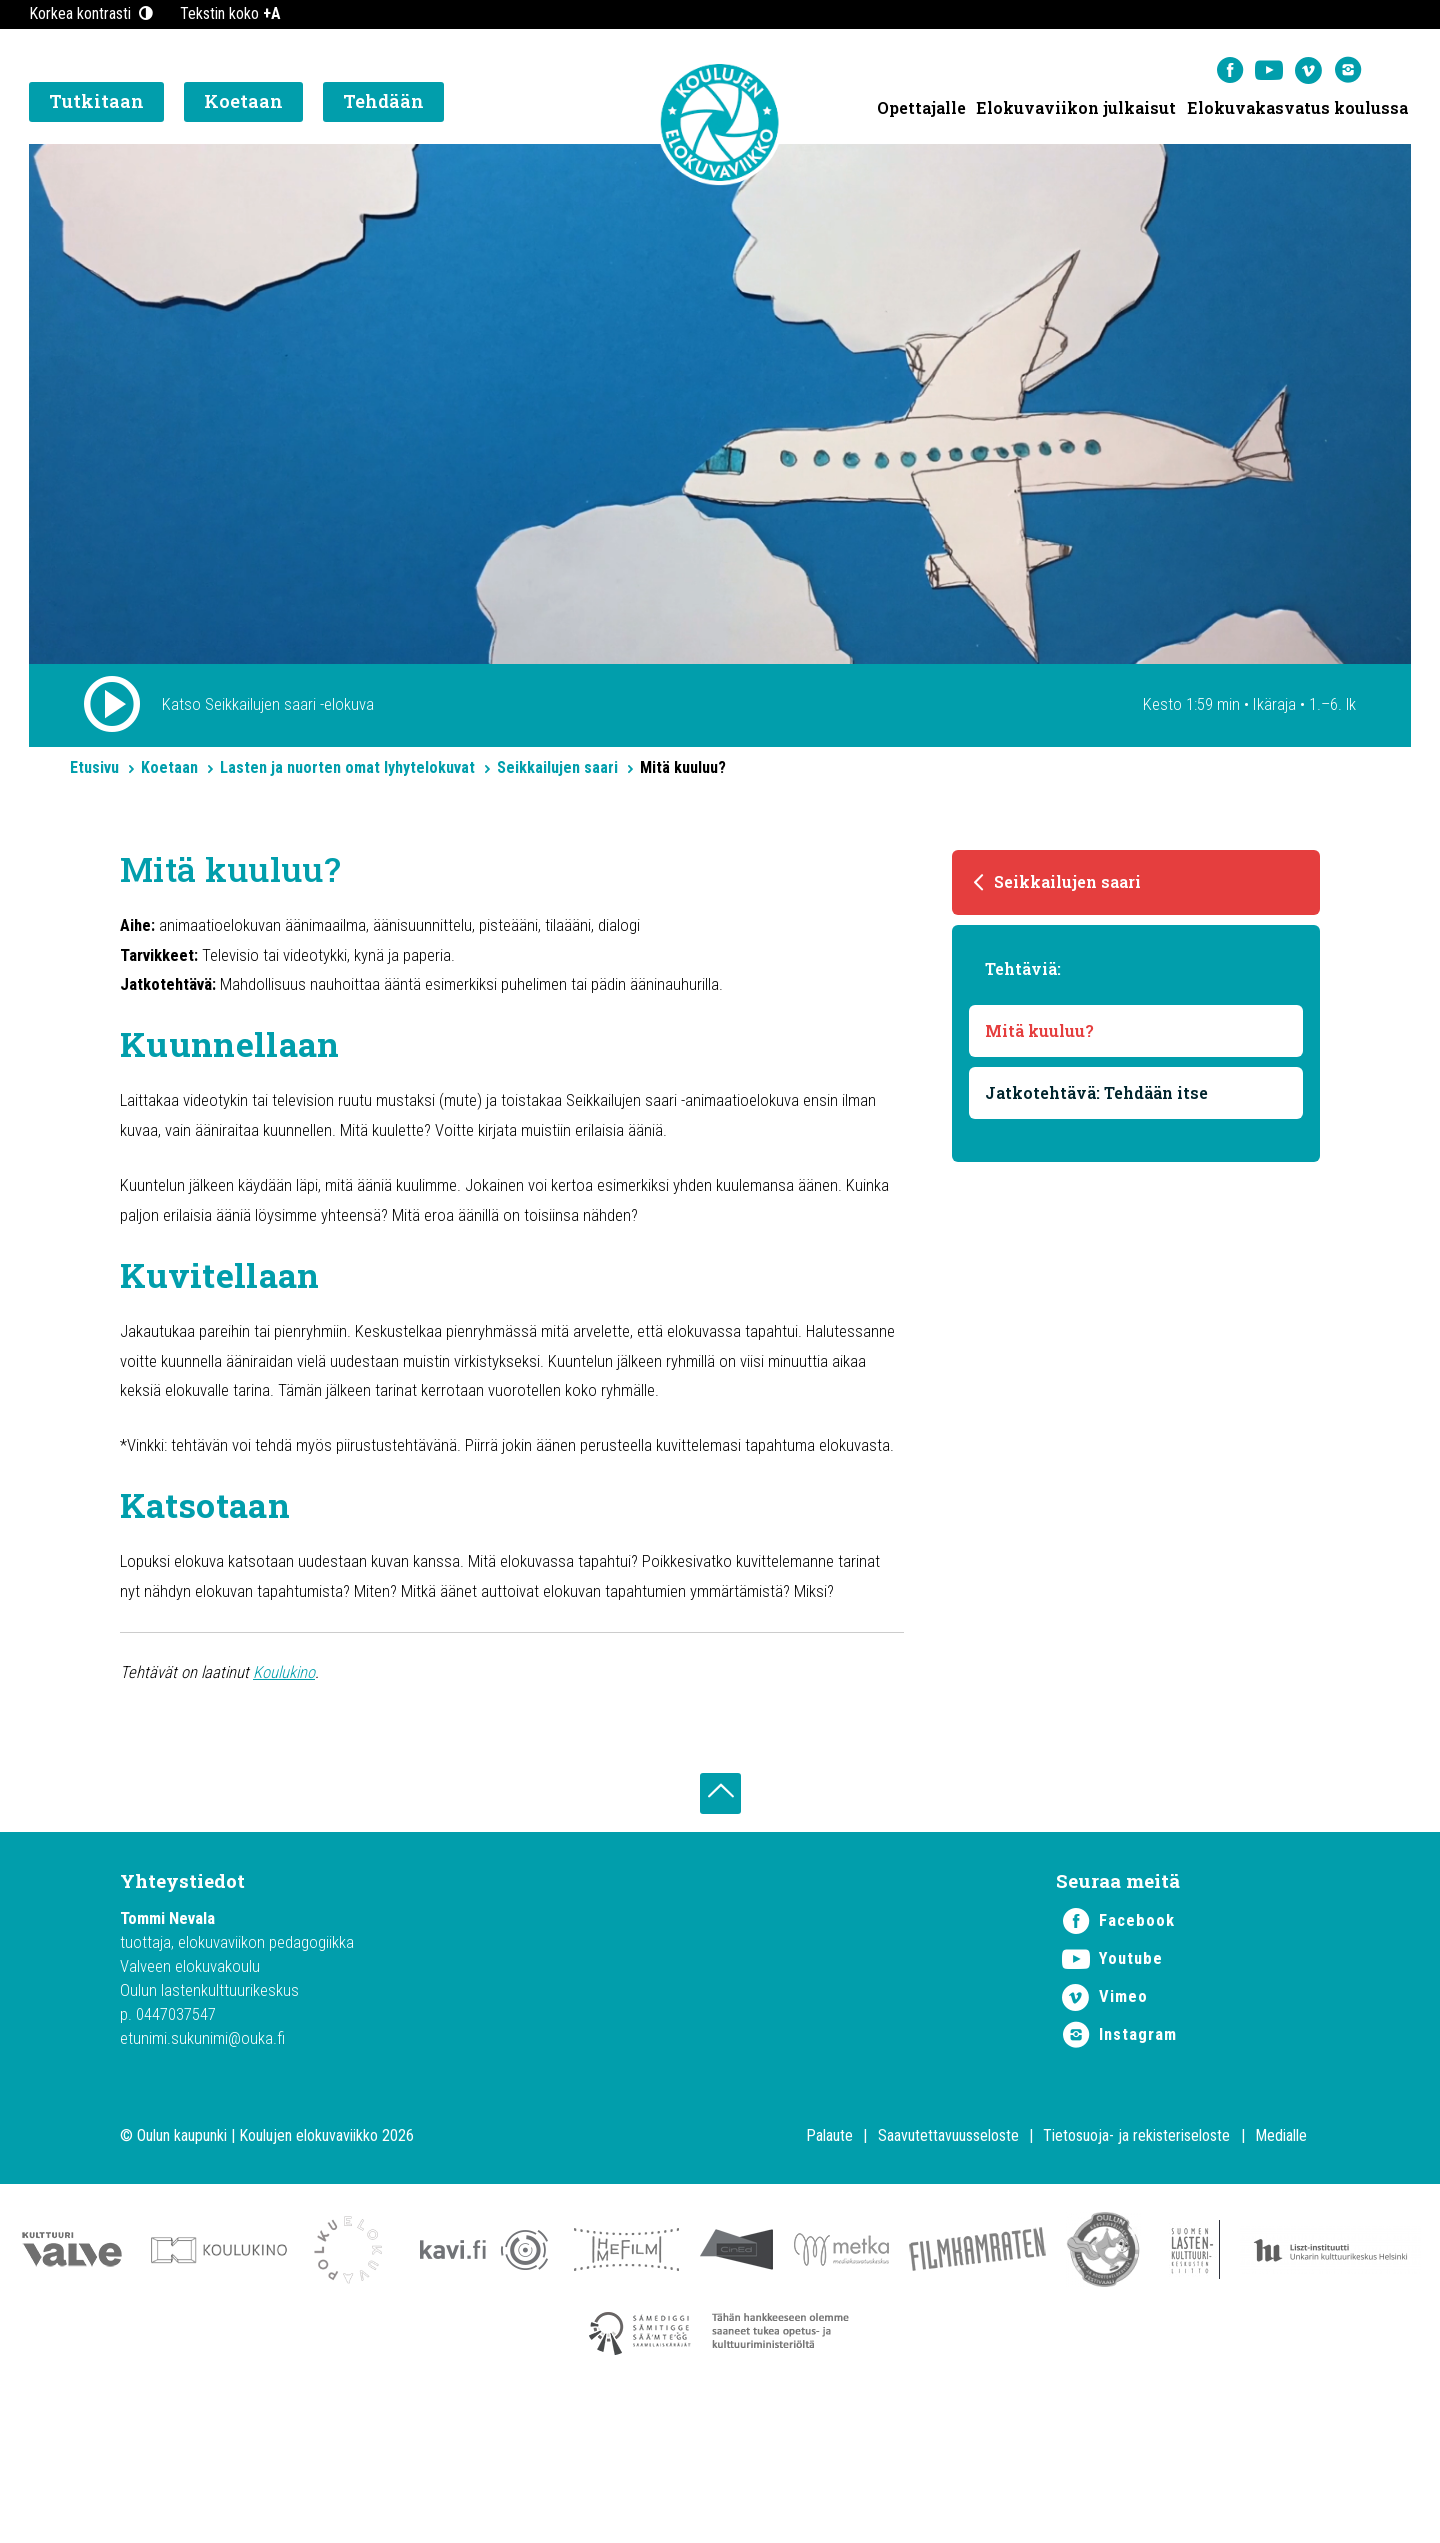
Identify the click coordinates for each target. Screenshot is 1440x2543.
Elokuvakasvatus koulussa (1297, 110)
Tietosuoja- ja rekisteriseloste (1136, 2269)
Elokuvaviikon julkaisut (1075, 110)
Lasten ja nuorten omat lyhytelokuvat (347, 774)
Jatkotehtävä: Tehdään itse (1097, 1104)
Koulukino (296, 1794)
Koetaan (169, 774)
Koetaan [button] (243, 105)
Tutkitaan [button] (96, 105)
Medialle (1281, 2269)
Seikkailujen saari (557, 774)
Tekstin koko (230, 13)
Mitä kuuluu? (1040, 1042)
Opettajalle (919, 110)
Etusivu (94, 774)
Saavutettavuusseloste (948, 2269)
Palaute (829, 2269)
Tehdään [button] (383, 105)
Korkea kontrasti (93, 13)
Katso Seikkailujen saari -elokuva (272, 708)
